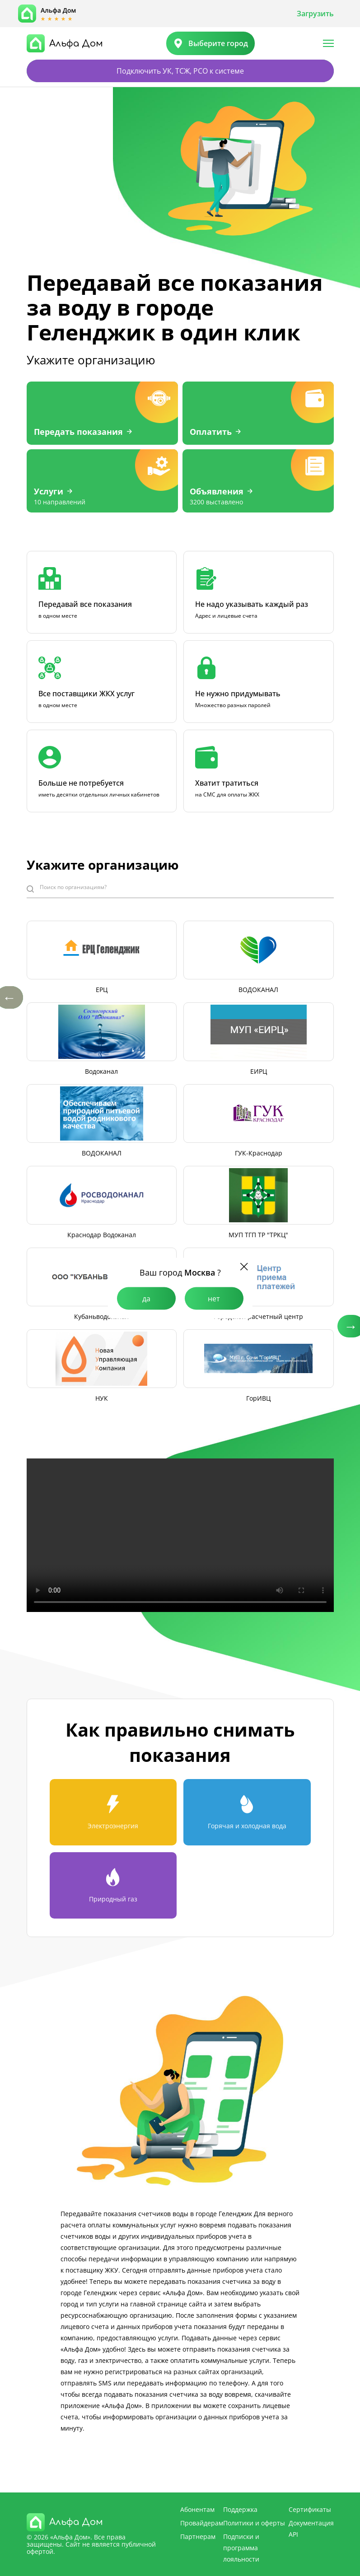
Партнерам (197, 2536)
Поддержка (240, 2509)
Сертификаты (310, 2509)
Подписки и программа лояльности (241, 2547)
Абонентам (197, 2509)
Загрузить (315, 14)
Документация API (311, 2529)
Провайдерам (201, 2523)
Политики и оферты (254, 2523)
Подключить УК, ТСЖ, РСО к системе (180, 71)
